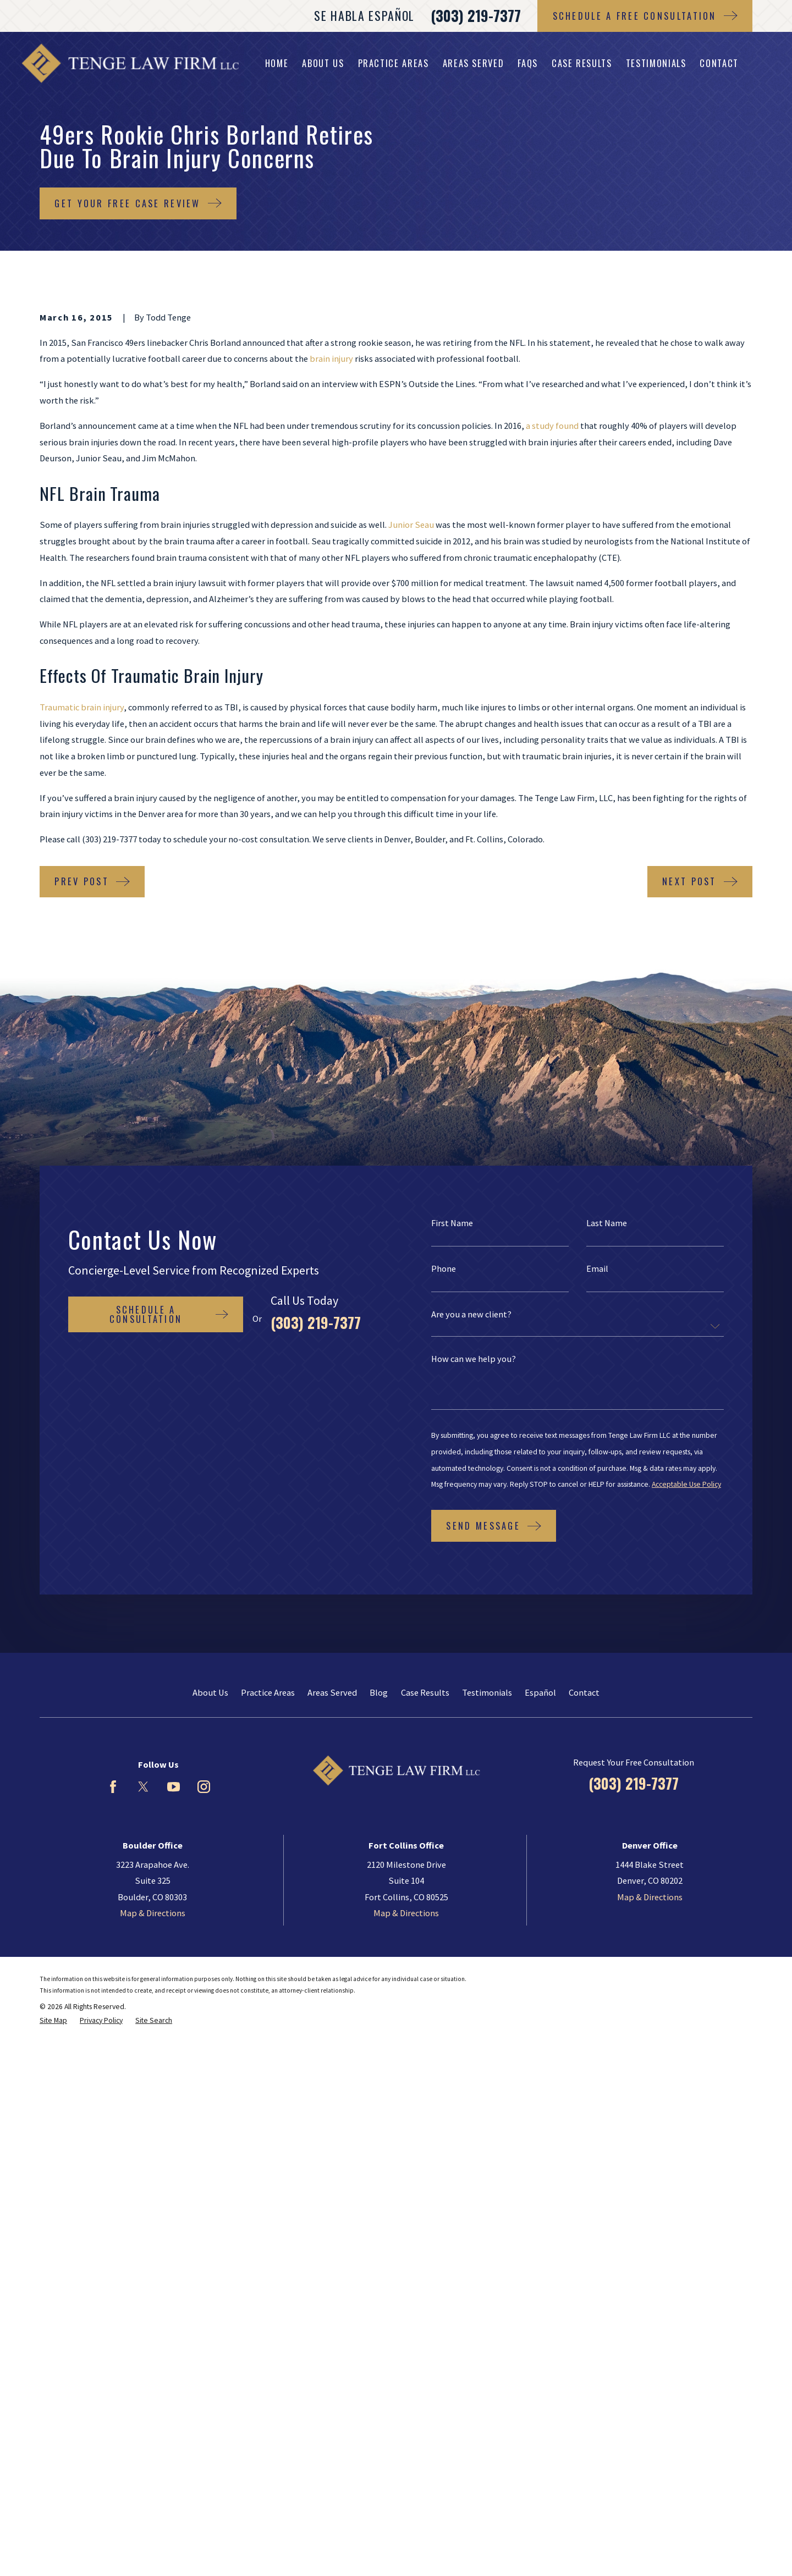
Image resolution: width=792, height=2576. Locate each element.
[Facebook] (113, 1786)
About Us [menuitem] (323, 63)
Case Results (425, 1692)
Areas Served (332, 1692)
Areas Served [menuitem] (473, 63)
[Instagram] (203, 1786)
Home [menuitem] (277, 63)
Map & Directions (152, 1912)
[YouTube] (173, 1786)
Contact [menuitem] (719, 63)
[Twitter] (143, 1786)
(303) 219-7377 (476, 15)
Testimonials (487, 1692)
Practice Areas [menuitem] (393, 63)
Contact (584, 1692)
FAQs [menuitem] (528, 63)
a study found (552, 425)
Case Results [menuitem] (582, 63)
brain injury (331, 358)
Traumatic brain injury (82, 707)
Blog (379, 1692)
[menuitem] (53, 2021)
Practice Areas (268, 1692)
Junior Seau (411, 524)
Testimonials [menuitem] (656, 63)
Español (540, 1692)
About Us (210, 1692)
